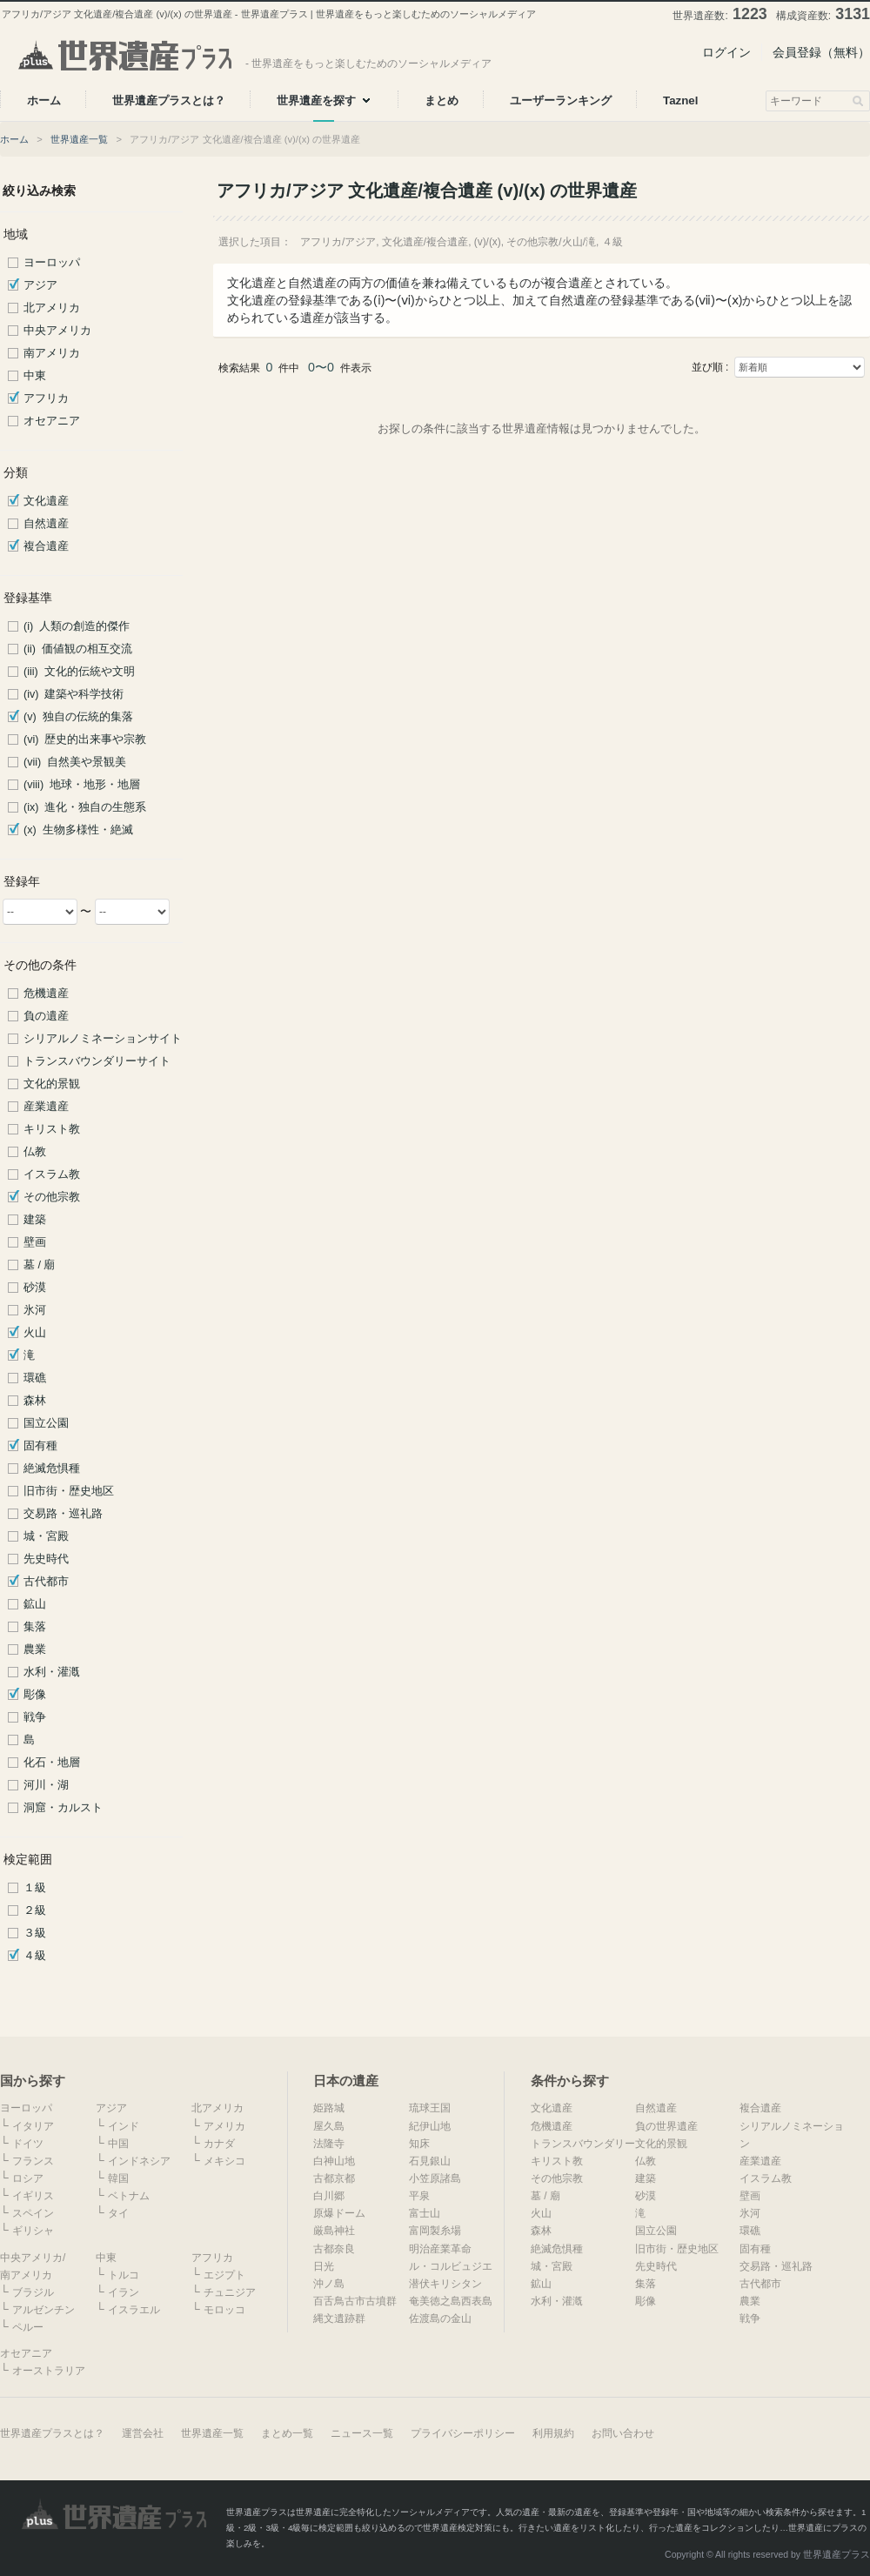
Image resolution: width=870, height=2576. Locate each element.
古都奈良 (334, 2249)
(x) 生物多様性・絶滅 (78, 830)
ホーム (14, 139)
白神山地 (334, 2161)
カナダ (219, 2144)
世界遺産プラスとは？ (52, 2433)
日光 (323, 2266)
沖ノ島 (329, 2284)
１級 (34, 1888)
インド (123, 2126)
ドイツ (28, 2144)
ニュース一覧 (362, 2433)
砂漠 (34, 1287)
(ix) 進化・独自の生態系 (84, 807)
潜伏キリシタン (445, 2284)
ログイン (726, 52)
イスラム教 (51, 1174)
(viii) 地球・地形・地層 (81, 785)
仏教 (34, 1152)
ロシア (28, 2178)
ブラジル (33, 2292)
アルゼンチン (43, 2310)
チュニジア (230, 2292)
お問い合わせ (623, 2433)
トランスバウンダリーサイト (97, 1061)
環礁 (34, 1378)
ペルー (28, 2327)
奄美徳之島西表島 (450, 2301)
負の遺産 (46, 1016)
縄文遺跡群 (339, 2318)
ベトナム (129, 2196)
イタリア (33, 2126)
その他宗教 (51, 1197)
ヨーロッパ (51, 263)
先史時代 (46, 1559)
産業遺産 (46, 1107)
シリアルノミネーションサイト (102, 1039)
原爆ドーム (339, 2213)
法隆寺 (329, 2144)
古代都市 (46, 1582)
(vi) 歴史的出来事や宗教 (84, 739)
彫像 (34, 1695)
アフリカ (46, 398)
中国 (118, 2144)
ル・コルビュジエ (450, 2266)
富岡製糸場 (435, 2231)
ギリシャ (33, 2231)
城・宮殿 (46, 1536)
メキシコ (224, 2161)
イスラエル (134, 2310)
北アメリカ (51, 308)
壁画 (34, 1242)
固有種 (40, 1446)
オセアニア (51, 421)
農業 (34, 1649)
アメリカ (224, 2126)
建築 (34, 1220)
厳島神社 (334, 2231)
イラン (123, 2292)
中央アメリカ (57, 331)
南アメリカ (51, 353)
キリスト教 (51, 1129)
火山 (34, 1333)
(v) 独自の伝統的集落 (78, 717)
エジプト (224, 2275)
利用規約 (553, 2433)
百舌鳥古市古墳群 (355, 2301)
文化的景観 (51, 1084)
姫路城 (329, 2108)
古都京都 (334, 2178)
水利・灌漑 (51, 1672)
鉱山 (34, 1604)
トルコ (123, 2275)
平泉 (419, 2196)
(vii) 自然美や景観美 (74, 762)
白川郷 (329, 2196)
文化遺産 (46, 501)
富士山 (424, 2213)
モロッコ (224, 2310)
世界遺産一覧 (79, 139)
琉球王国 (430, 2108)
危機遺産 (46, 993)
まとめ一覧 (287, 2433)
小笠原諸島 (435, 2178)
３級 (34, 1933)
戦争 (34, 1717)
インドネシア (139, 2161)
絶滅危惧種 (51, 1468)
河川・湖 (46, 1785)
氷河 (34, 1310)
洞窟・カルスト (63, 1808)
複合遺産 (46, 546)
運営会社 (143, 2433)
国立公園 (46, 1423)
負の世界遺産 (666, 2126)
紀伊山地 (430, 2126)
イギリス (33, 2196)
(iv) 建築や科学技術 (73, 694)
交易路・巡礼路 (63, 1514)
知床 (419, 2144)
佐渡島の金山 (440, 2318)
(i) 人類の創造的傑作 (76, 626)
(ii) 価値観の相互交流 (77, 649)
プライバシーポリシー (463, 2433)
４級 (34, 1956)
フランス (33, 2161)
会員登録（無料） (821, 52)
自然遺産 (46, 524)
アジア (40, 285)
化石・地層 (51, 1762)
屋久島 (329, 2126)
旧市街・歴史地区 (68, 1491)
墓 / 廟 (39, 1265)
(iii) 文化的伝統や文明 (79, 672)
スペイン (33, 2213)
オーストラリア (48, 2371)
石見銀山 (430, 2161)
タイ (118, 2213)
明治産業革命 (440, 2249)
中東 (34, 376)
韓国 (118, 2178)
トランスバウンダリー (583, 2144)
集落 (34, 1627)
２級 (34, 1910)
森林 (34, 1401)
